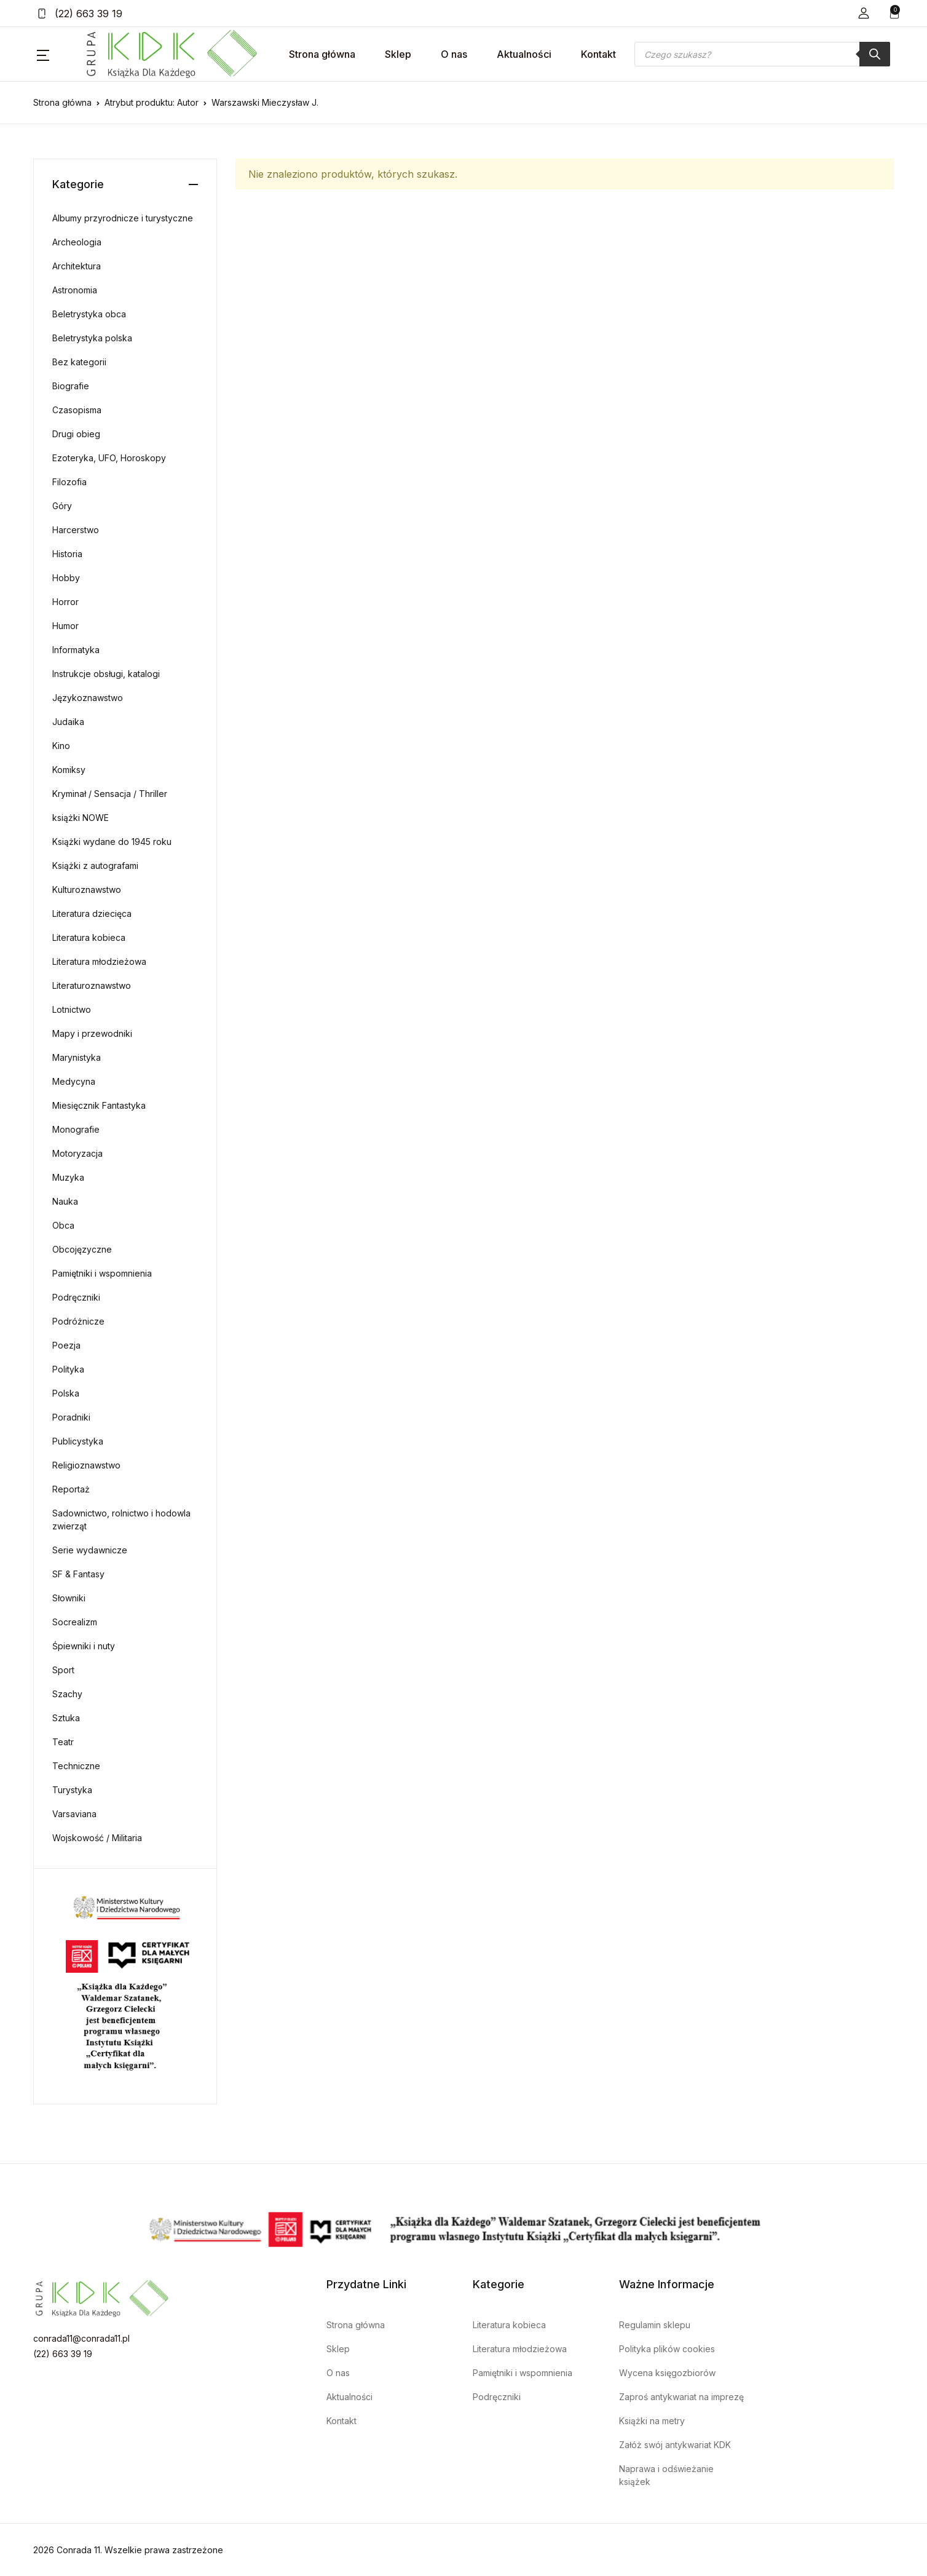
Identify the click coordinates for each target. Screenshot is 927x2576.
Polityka (68, 1369)
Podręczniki (76, 1297)
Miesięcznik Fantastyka (99, 1105)
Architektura (76, 266)
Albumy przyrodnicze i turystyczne (122, 218)
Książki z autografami (95, 865)
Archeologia (76, 242)
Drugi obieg (76, 434)
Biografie (70, 386)
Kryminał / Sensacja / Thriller (109, 793)
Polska (65, 1393)
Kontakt (598, 54)
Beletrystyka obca (89, 314)
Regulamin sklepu (654, 2325)
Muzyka (68, 1177)
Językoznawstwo (87, 697)
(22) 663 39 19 (79, 13)
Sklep (398, 54)
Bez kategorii (79, 362)
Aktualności (524, 54)
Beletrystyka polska (92, 338)
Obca (63, 1225)
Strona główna (322, 54)
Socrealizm (74, 1622)
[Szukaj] (874, 54)
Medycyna (73, 1081)
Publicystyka (77, 1441)
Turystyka (72, 1790)
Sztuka (66, 1718)
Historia (67, 554)
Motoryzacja (77, 1153)
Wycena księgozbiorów (667, 2373)
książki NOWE (80, 817)
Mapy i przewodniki (92, 1033)
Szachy (67, 1694)
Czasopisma (76, 410)
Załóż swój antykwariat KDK (675, 2444)
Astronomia (74, 290)
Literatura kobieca (88, 937)
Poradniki (71, 1417)
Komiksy (68, 769)
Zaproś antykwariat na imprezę (681, 2397)
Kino (61, 745)
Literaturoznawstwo (91, 985)
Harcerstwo (75, 530)
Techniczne (76, 1766)
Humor (65, 625)
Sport (63, 1670)
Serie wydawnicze (89, 1550)
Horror (65, 601)
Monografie (76, 1129)
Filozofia (69, 482)
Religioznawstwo (86, 1465)
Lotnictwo (71, 1009)
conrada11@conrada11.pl (81, 2338)
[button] (863, 13)
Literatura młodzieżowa (99, 961)
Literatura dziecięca (92, 913)
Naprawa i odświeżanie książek (666, 2475)
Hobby (66, 578)
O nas (454, 54)
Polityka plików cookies (667, 2349)
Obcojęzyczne (82, 1249)
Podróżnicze (78, 1321)
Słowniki (68, 1598)
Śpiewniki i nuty (83, 1646)
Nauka (65, 1201)
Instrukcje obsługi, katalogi (106, 673)
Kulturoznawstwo (86, 889)
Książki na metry (652, 2420)
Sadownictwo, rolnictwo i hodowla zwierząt (121, 1519)
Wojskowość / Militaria (97, 1838)
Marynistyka (76, 1057)
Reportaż (71, 1489)
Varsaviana (74, 1814)
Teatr (63, 1742)
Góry (62, 506)
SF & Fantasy (78, 1574)
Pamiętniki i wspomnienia (102, 1273)
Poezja (66, 1345)
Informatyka (76, 649)
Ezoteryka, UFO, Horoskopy (109, 458)
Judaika (68, 721)
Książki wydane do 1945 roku (112, 841)
